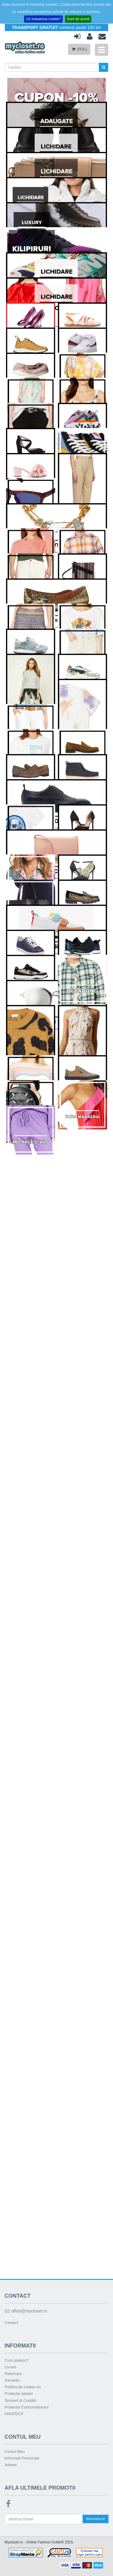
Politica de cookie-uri (23, 2387)
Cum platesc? (16, 2360)
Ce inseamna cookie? (43, 19)
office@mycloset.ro (26, 2311)
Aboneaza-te (95, 2518)
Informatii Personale (22, 2458)
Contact (11, 2322)
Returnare (13, 2373)
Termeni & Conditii (20, 2400)
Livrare (11, 2367)
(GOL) (79, 49)
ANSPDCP (14, 2413)
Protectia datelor (19, 2393)
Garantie (12, 2380)
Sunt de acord (78, 19)
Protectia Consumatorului (27, 2407)
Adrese (11, 2465)
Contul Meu (14, 2451)
